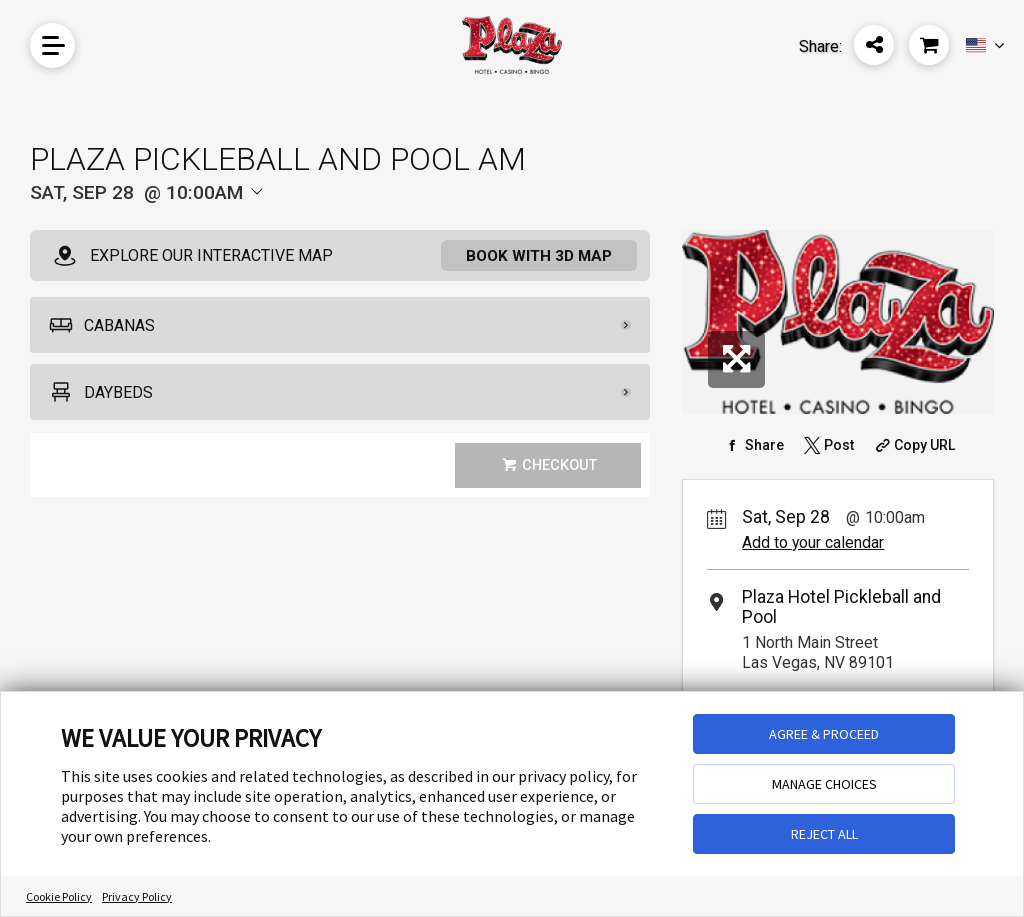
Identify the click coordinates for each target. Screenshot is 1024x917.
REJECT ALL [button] (824, 834)
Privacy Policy (137, 896)
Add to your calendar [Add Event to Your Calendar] (813, 542)
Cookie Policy (59, 896)
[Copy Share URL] (913, 445)
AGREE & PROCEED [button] (824, 734)
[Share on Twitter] (827, 445)
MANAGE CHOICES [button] (824, 784)
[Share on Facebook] (752, 445)
